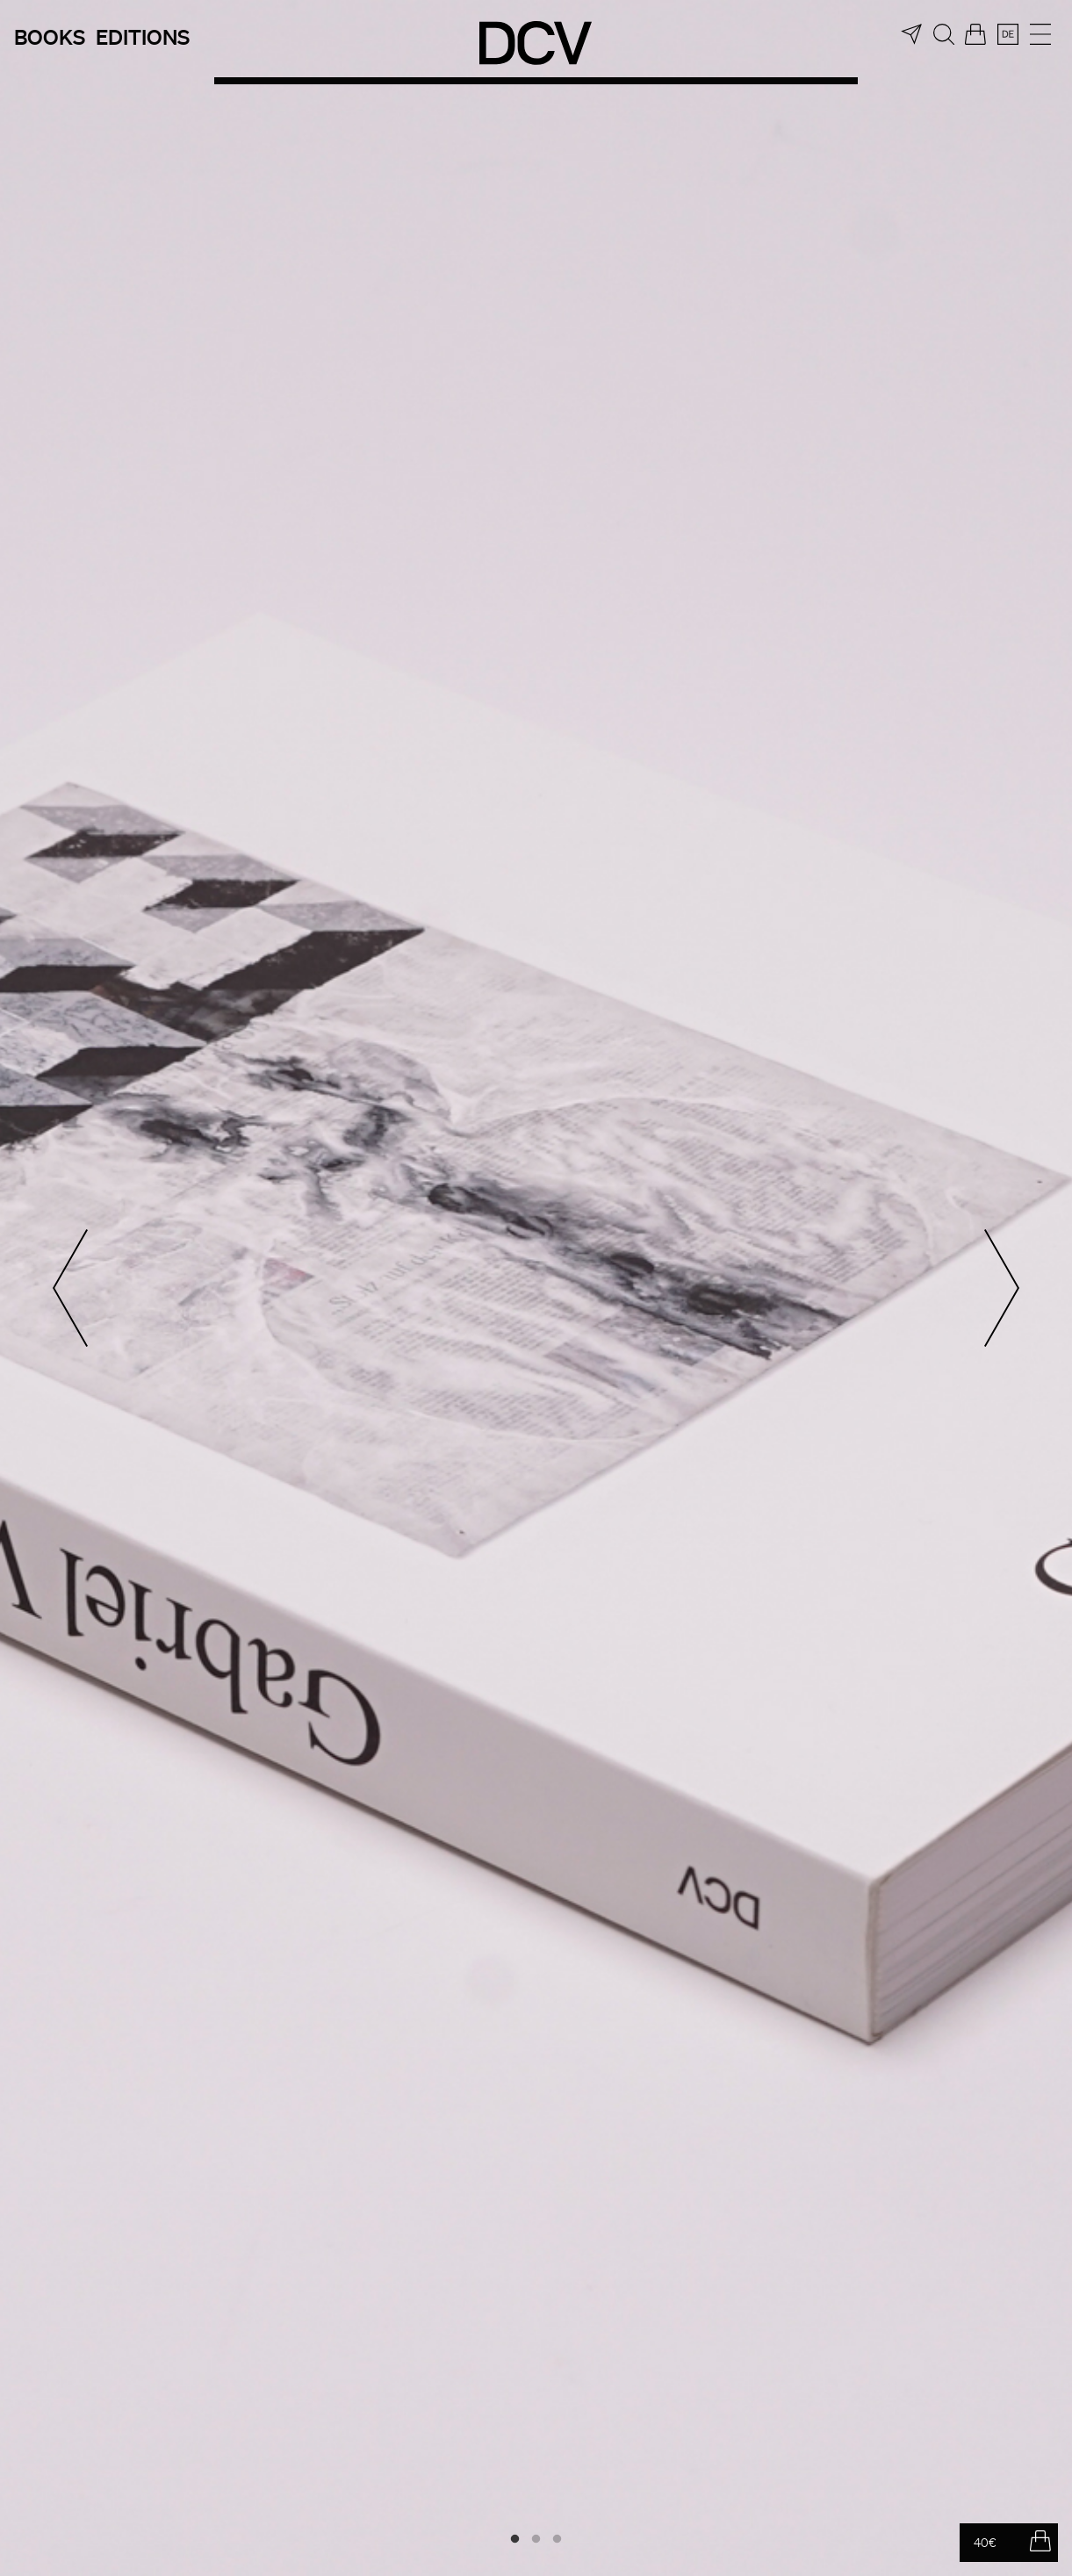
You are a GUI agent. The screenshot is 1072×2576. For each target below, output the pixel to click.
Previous (70, 1288)
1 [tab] (515, 2539)
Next (1002, 1288)
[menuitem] (1007, 34)
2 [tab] (536, 2539)
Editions (143, 36)
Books (49, 36)
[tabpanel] (536, 1288)
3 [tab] (557, 2539)
